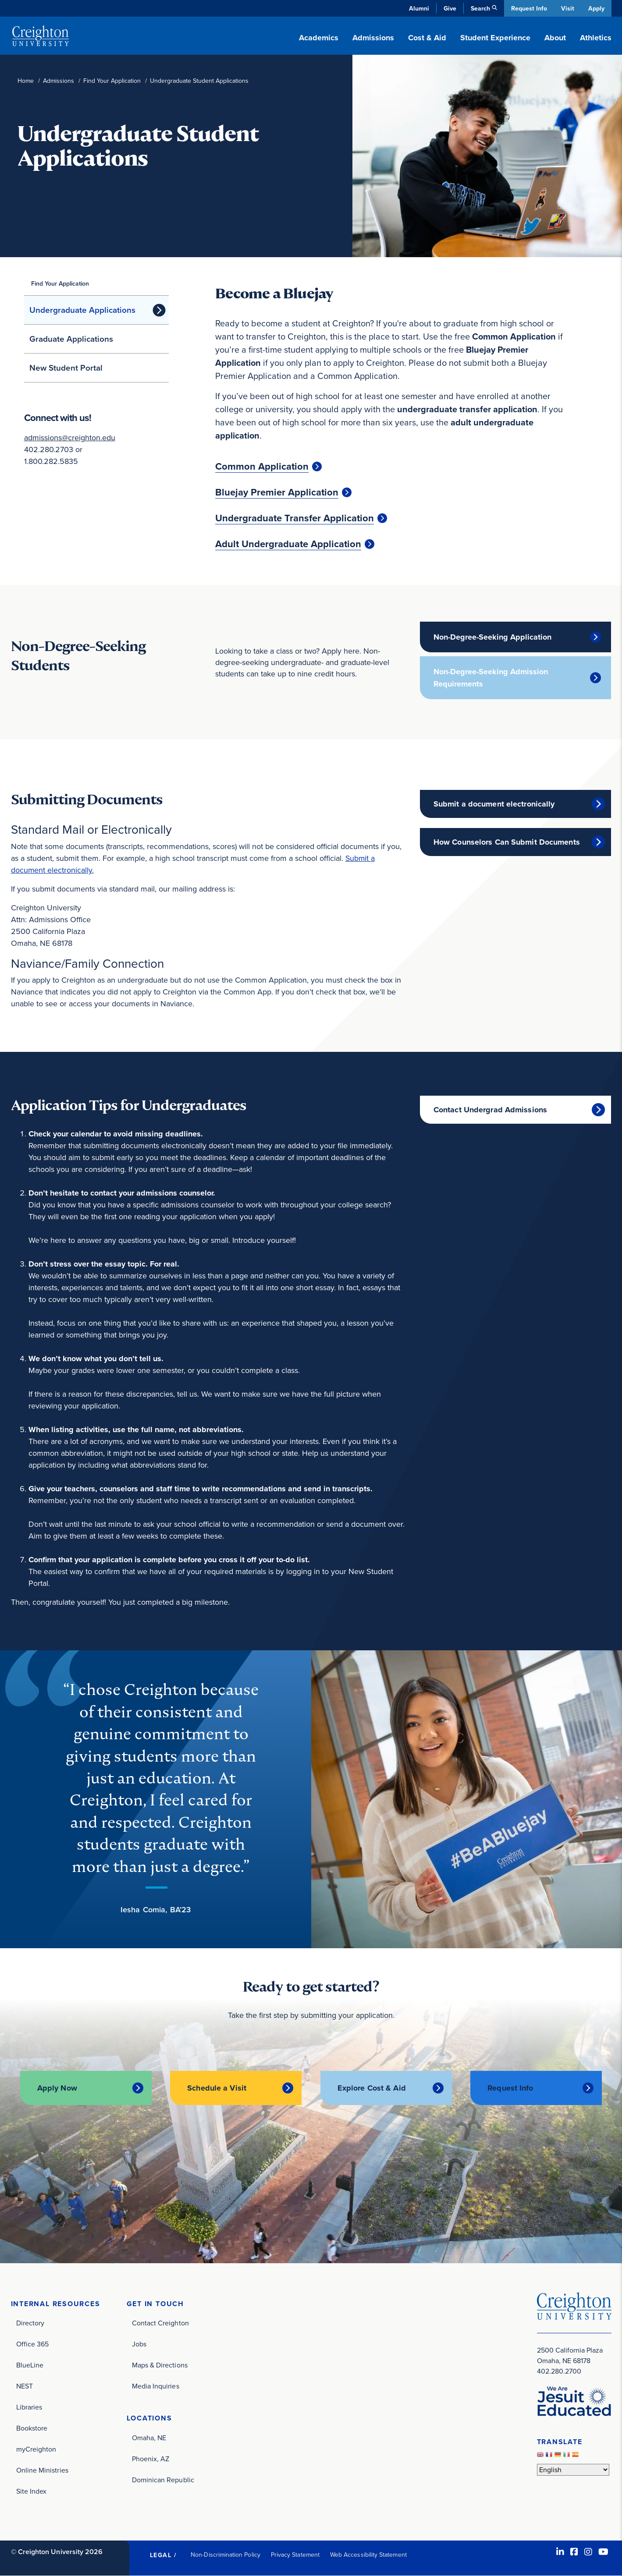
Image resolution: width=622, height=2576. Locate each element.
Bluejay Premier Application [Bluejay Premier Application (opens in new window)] (276, 492)
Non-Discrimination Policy (225, 2554)
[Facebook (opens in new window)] (574, 2551)
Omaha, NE (149, 2438)
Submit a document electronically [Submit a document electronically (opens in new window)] (494, 804)
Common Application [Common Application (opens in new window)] (262, 466)
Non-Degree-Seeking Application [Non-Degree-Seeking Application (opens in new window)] (492, 637)
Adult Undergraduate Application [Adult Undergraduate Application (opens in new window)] (288, 544)
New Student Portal (66, 367)
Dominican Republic (163, 2480)
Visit (567, 8)
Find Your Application (112, 81)
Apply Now (57, 2088)
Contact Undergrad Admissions (490, 1109)
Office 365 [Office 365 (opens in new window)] (32, 2344)
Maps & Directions (160, 2365)
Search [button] (479, 8)
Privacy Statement (295, 2554)
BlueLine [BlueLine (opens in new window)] (30, 2365)
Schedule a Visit (216, 2088)
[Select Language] (573, 2469)
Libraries (29, 2407)
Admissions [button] (373, 37)
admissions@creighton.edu (69, 437)
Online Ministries (42, 2470)
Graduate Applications (71, 339)
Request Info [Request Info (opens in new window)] (510, 2088)
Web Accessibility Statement (368, 2554)
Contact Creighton (160, 2323)
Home (26, 81)
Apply (596, 8)
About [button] (555, 37)
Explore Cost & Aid (372, 2088)
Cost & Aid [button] (427, 37)
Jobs (139, 2344)
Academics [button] (318, 37)
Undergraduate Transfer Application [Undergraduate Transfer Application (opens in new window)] (294, 518)
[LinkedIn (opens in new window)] (560, 2551)
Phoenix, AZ (151, 2459)
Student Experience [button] (495, 37)
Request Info (528, 8)
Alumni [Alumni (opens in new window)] (418, 8)
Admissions (58, 81)
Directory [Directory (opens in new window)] (30, 2323)
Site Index (31, 2491)
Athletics (595, 37)
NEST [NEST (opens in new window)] (24, 2386)
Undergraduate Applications (82, 310)
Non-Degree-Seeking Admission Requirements (491, 678)
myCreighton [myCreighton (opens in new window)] (36, 2449)
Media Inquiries (155, 2386)
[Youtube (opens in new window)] (603, 2551)
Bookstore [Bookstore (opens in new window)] (32, 2428)
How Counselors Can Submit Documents (507, 842)
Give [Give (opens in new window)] (449, 8)
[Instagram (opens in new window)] (588, 2551)
